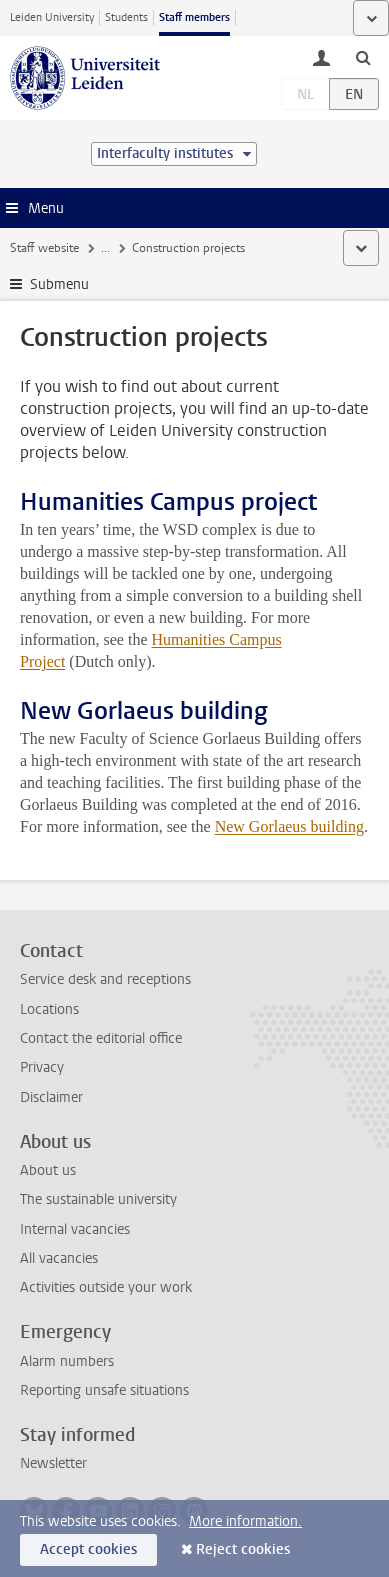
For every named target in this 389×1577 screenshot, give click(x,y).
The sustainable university (98, 1199)
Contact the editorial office (101, 1038)
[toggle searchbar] (363, 57)
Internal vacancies (75, 1229)
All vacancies (59, 1258)
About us (48, 1170)
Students (126, 17)
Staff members (194, 17)
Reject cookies (243, 1549)
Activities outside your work (106, 1287)
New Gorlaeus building (289, 826)
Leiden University (52, 17)
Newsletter (53, 1463)
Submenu (59, 284)
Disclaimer (51, 1097)
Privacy (42, 1067)
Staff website (44, 248)
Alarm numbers (67, 1361)
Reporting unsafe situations (104, 1390)
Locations (49, 1009)
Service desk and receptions (105, 979)
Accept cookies (88, 1549)
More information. (245, 1521)
